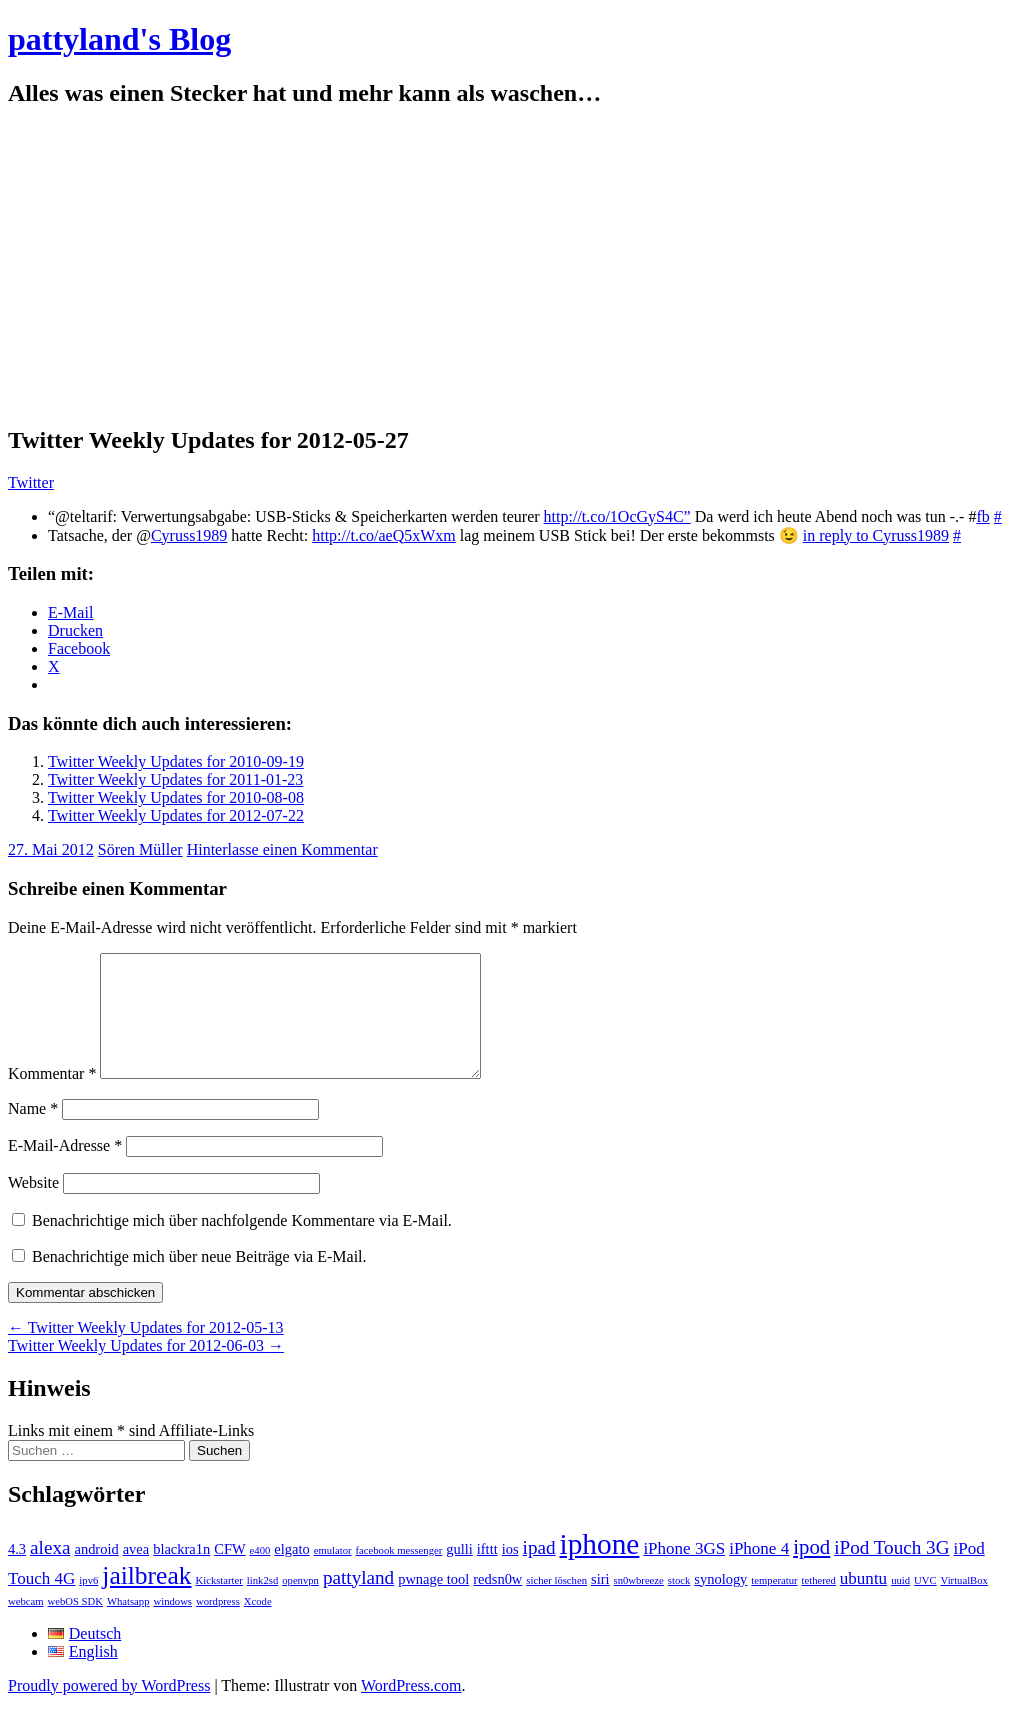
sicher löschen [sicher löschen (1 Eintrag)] (556, 1604)
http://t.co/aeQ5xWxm (384, 535)
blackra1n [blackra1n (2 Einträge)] (181, 1573)
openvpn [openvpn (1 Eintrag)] (300, 1604)
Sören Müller (140, 849)
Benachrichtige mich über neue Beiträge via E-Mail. (199, 1280)
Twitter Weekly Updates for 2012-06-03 (146, 1369)
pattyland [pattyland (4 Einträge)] (358, 1601)
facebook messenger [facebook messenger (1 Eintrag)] (399, 1574)
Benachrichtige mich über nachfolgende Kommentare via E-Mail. (242, 1244)
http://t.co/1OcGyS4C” (617, 516)
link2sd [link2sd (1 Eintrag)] (262, 1604)
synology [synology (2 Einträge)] (720, 1603)
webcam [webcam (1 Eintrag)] (26, 1625)
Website (33, 1206)
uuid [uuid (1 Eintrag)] (900, 1604)
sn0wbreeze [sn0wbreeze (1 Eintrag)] (639, 1604)
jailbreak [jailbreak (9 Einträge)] (146, 1599)
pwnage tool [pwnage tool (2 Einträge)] (433, 1603)
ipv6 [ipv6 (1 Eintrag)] (88, 1604)
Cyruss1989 (189, 535)
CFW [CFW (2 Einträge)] (229, 1573)
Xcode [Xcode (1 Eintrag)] (258, 1625)
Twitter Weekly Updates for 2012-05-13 (146, 1351)
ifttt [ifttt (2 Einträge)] (487, 1573)
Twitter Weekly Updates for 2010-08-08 (176, 797)
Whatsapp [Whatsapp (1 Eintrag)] (128, 1625)
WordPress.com (411, 1709)
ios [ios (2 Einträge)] (510, 1573)
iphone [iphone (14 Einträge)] (600, 1568)
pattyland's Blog (119, 39)
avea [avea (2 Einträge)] (136, 1573)
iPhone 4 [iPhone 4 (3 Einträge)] (759, 1572)
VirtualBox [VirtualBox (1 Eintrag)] (964, 1604)
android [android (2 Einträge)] (96, 1573)
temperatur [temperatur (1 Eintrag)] (774, 1604)
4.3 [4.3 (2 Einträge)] (17, 1573)
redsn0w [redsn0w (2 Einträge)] (497, 1603)
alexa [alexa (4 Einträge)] (50, 1571)
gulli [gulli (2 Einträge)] (459, 1573)
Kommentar (52, 1097)
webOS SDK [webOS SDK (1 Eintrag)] (75, 1625)
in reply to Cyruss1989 (876, 535)
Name (33, 1132)
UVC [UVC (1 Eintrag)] (925, 1604)
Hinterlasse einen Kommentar (282, 849)
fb (982, 516)
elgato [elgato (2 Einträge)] (291, 1573)
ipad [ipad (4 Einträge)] (539, 1571)
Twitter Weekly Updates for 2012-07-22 (176, 815)
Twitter (31, 482)
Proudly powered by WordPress (109, 1709)
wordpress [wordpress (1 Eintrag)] (218, 1625)
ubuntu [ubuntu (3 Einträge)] (863, 1602)
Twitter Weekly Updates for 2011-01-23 (175, 779)
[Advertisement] (512, 267)
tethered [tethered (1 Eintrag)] (819, 1604)
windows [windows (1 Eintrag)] (173, 1625)
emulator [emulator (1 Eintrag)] (333, 1574)
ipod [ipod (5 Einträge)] (811, 1571)
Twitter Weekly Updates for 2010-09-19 (176, 761)
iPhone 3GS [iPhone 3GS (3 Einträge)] (684, 1572)
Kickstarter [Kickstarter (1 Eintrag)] (219, 1604)
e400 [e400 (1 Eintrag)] (260, 1574)
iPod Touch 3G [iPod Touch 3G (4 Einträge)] (891, 1571)
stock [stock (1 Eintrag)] (679, 1604)
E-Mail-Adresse (65, 1169)
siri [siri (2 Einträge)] (600, 1603)
